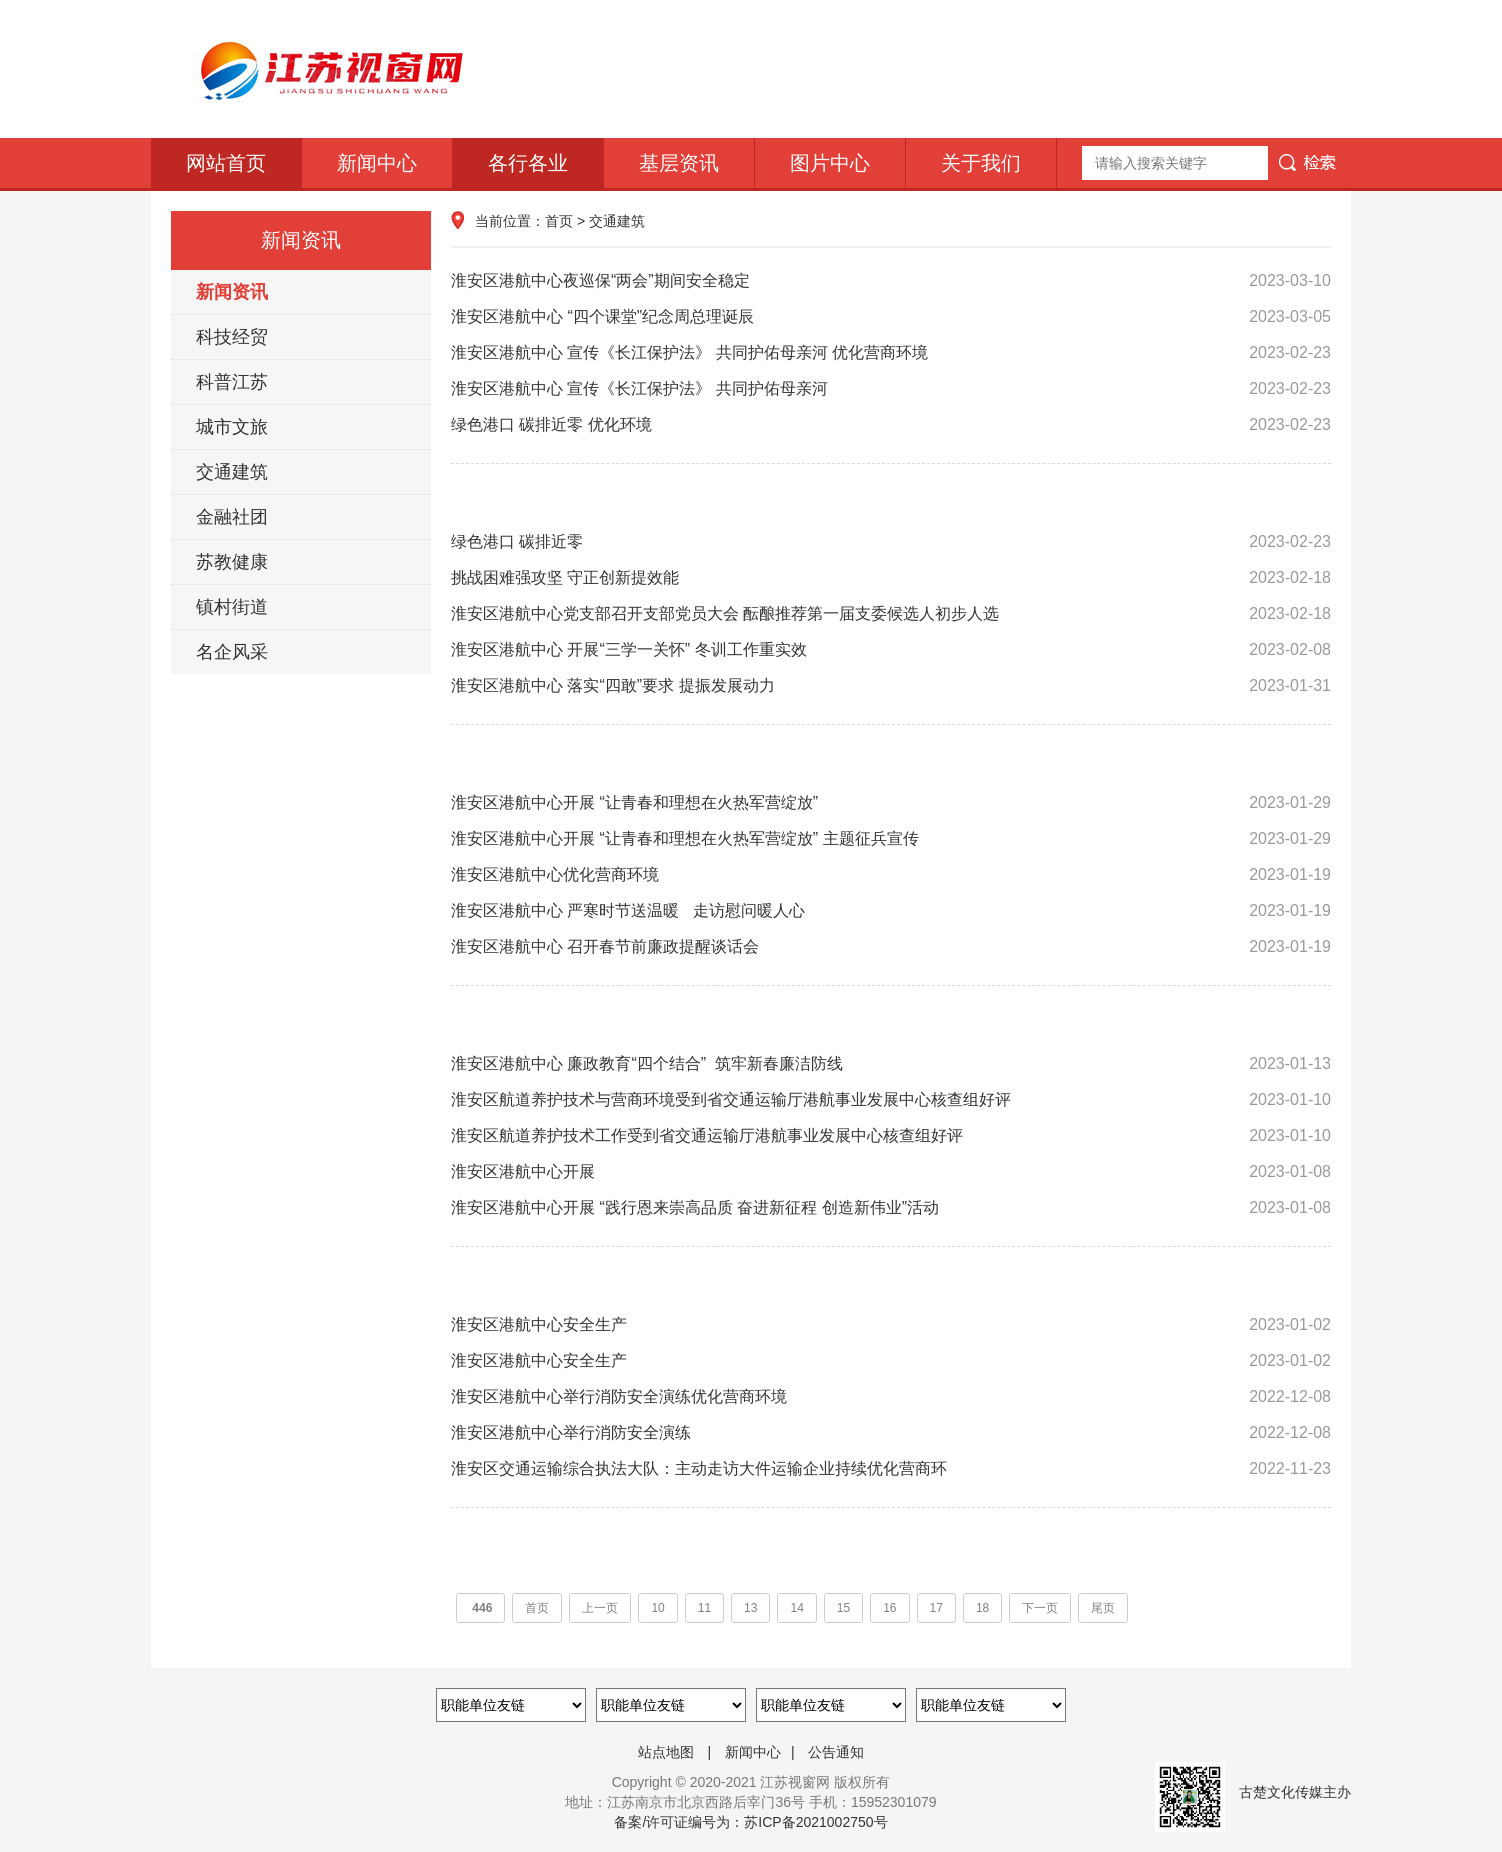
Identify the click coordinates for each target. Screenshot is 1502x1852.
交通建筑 (232, 472)
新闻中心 (377, 163)
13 (750, 1608)
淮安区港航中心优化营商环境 (891, 875)
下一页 (1040, 1608)
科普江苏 (232, 382)
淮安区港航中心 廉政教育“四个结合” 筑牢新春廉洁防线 (891, 1064)
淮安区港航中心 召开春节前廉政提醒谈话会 (891, 947)
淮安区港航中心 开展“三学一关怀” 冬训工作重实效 (891, 650)
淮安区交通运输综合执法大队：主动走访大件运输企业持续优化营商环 (891, 1469)
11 (704, 1608)
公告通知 (836, 1752)
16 (889, 1608)
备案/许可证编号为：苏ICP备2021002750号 (750, 1822)
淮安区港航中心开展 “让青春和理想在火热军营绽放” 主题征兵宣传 (891, 839)
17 (936, 1608)
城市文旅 (232, 427)
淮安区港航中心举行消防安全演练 (891, 1433)
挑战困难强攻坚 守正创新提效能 (891, 578)
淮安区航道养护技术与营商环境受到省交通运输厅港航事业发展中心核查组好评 (891, 1100)
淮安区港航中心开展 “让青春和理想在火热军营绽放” (891, 803)
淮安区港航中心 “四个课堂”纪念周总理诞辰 (891, 317)
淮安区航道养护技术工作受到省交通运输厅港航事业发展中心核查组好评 (891, 1136)
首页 (559, 221)
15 (843, 1608)
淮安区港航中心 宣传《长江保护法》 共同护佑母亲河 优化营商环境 (891, 353)
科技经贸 (232, 337)
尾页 (1103, 1608)
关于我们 (981, 163)
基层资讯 (679, 163)
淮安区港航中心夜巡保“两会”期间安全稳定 (891, 281)
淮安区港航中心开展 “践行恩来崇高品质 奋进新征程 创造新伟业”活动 (891, 1208)
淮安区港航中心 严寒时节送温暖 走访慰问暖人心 (891, 911)
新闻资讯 (232, 292)
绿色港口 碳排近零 (891, 542)
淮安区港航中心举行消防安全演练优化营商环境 (891, 1397)
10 (657, 1608)
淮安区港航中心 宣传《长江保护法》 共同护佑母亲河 (891, 389)
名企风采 (232, 652)
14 (796, 1608)
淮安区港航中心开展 (891, 1172)
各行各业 (528, 163)
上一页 (600, 1608)
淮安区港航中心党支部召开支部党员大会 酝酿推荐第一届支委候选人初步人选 (891, 614)
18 (982, 1608)
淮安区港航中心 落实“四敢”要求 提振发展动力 (891, 686)
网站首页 (226, 163)
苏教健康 (232, 562)
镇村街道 (232, 607)
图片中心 (830, 163)
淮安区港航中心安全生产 (891, 1325)
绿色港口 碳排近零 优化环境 (891, 425)
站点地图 (666, 1752)
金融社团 (232, 517)
